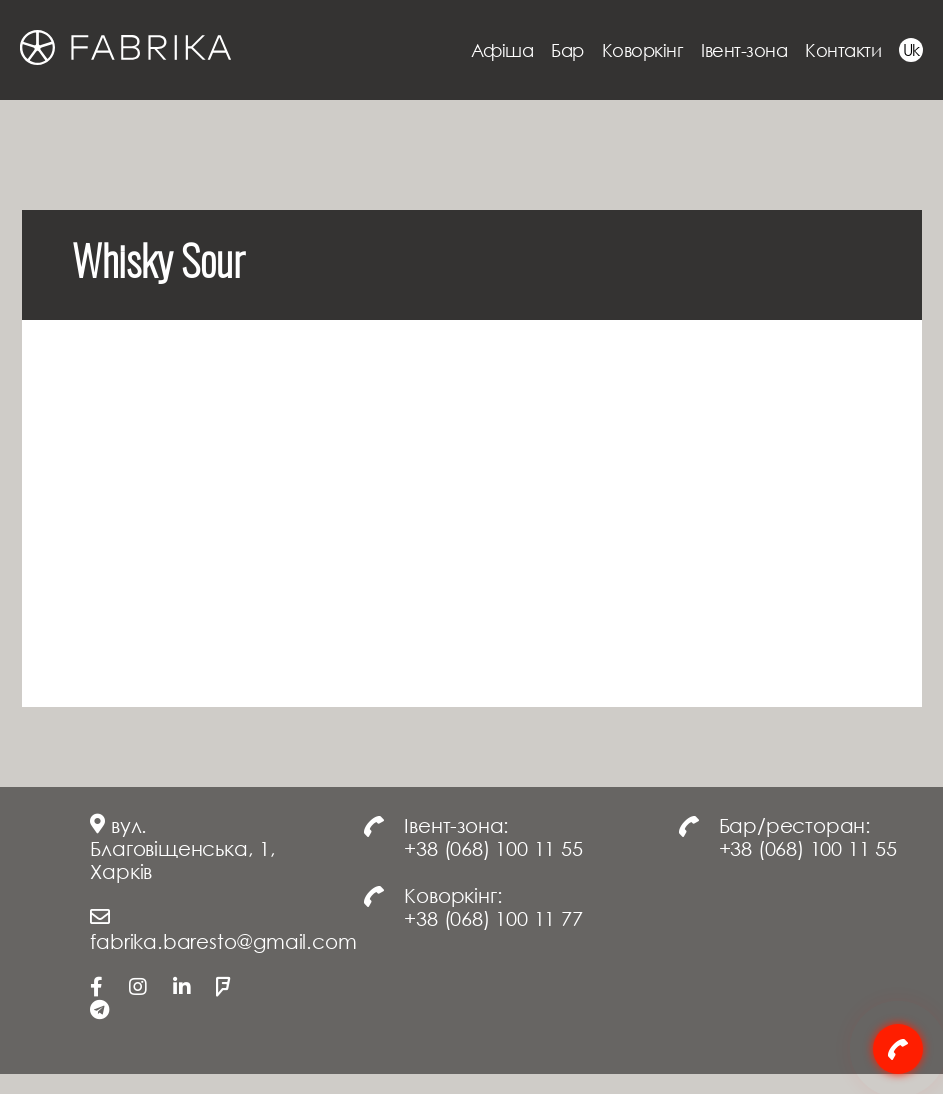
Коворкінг (643, 50)
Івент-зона (744, 50)
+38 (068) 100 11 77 (493, 918)
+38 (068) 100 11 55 (493, 848)
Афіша (502, 50)
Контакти (843, 50)
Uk (911, 50)
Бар (567, 50)
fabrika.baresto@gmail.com (223, 941)
